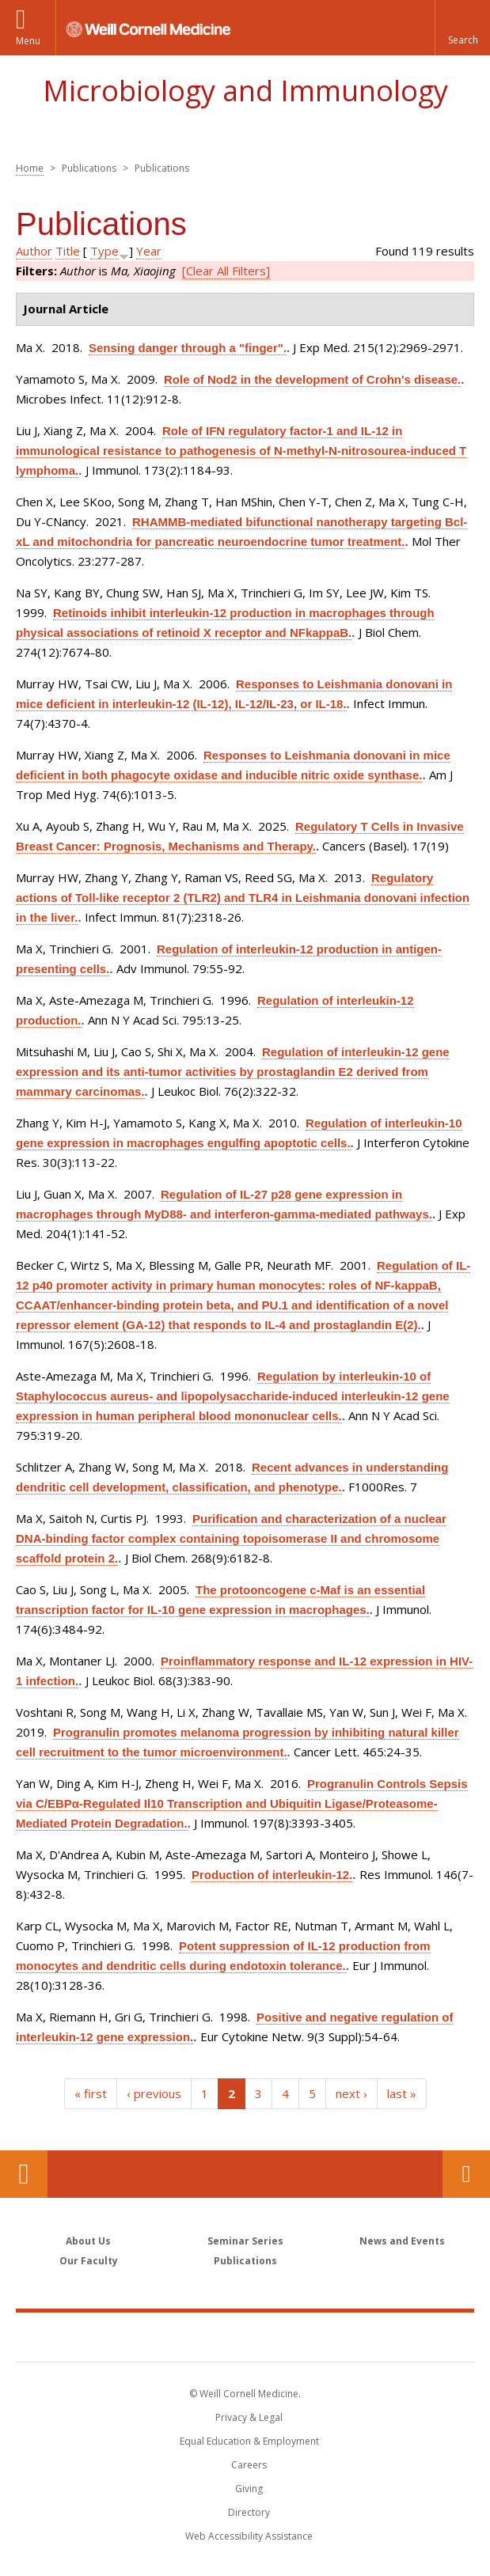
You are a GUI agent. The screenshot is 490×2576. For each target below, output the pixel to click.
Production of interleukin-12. (272, 1874)
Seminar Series (245, 2241)
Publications (245, 2260)
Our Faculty (88, 2260)
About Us (88, 2241)
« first (90, 2093)
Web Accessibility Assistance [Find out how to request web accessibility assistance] (249, 2536)
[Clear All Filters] (226, 270)
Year (148, 251)
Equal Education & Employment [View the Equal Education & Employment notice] (249, 2441)
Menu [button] (28, 40)
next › (351, 2093)
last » (401, 2093)
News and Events (402, 2241)
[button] (462, 27)
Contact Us (466, 2174)
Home (30, 168)
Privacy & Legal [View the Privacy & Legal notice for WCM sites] (249, 2417)
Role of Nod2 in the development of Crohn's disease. (312, 379)
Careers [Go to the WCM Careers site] (249, 2465)
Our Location (23, 2174)
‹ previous (154, 2093)
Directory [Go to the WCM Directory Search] (249, 2512)
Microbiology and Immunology (245, 90)
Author (34, 251)
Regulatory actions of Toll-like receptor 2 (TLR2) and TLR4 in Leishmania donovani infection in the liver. (242, 897)
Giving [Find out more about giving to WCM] (249, 2488)
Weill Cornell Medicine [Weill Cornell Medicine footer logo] (245, 2336)
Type (104, 251)
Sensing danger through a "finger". (188, 347)
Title (67, 251)
